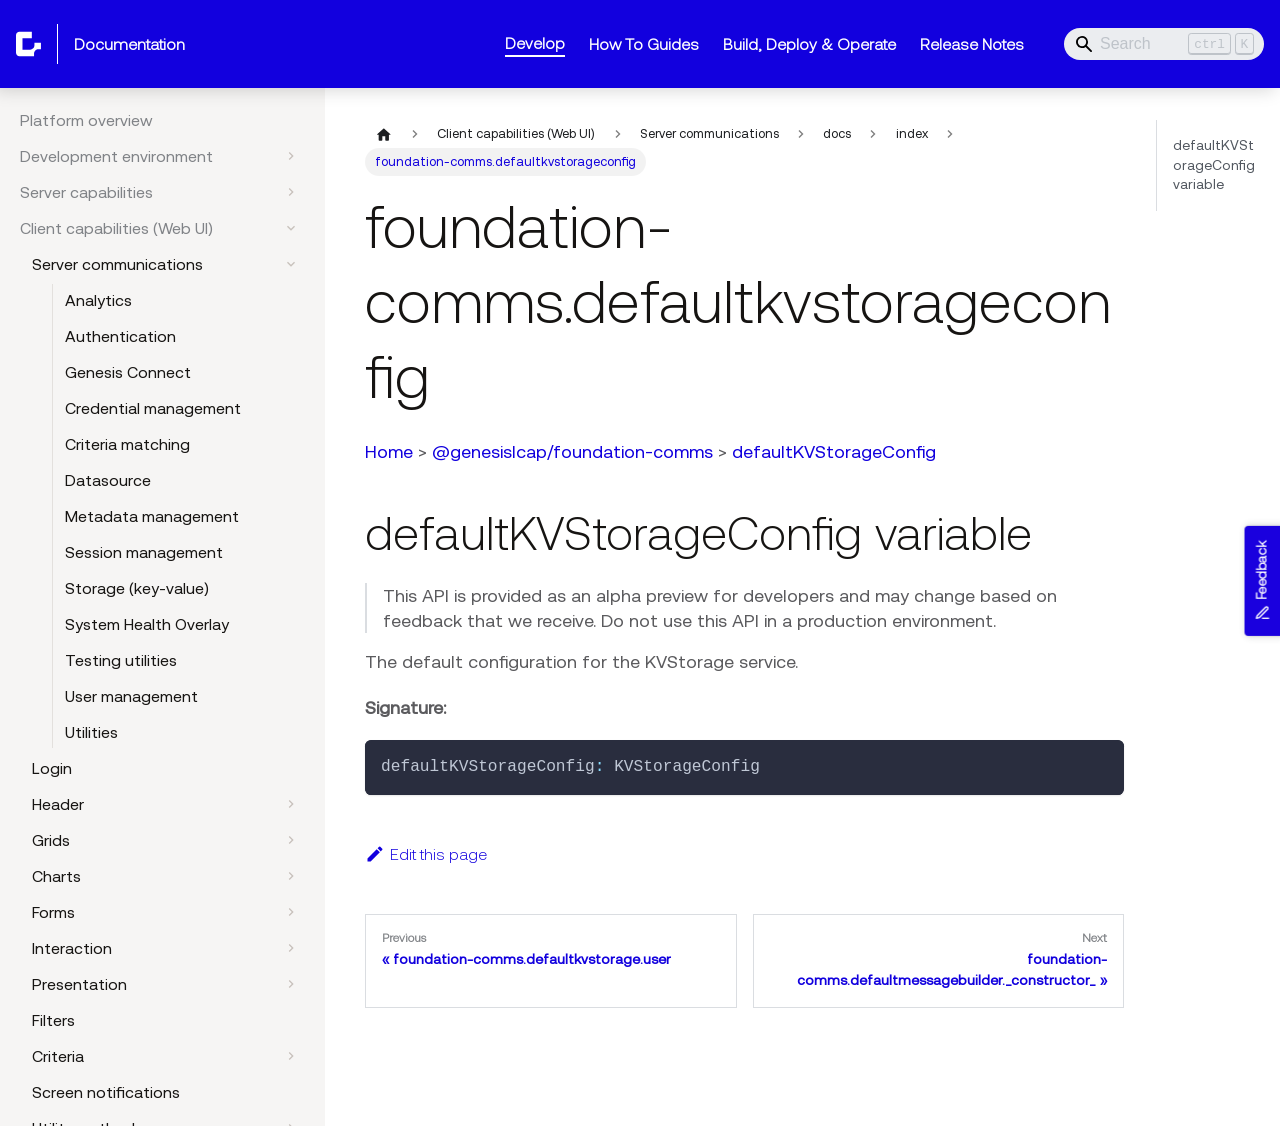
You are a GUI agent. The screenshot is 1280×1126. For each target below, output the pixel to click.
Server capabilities (86, 192)
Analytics (98, 300)
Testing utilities (121, 660)
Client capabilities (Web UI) (116, 228)
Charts (56, 876)
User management (131, 696)
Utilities (91, 732)
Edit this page (426, 854)
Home (389, 451)
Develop (535, 43)
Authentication (120, 336)
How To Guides (644, 44)
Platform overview (86, 120)
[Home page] (384, 134)
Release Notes (972, 44)
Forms (53, 912)
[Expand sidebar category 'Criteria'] (291, 1056)
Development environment (116, 156)
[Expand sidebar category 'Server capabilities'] (291, 192)
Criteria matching (127, 444)
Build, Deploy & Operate (809, 44)
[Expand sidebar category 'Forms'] (291, 912)
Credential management (153, 408)
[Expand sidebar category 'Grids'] (291, 840)
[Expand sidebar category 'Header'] (291, 804)
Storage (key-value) (137, 588)
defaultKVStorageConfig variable (1214, 164)
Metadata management (152, 516)
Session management (144, 552)
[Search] (1164, 44)
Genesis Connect (128, 372)
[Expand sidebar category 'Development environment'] (291, 156)
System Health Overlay (147, 624)
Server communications (117, 264)
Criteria (58, 1056)
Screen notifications (106, 1092)
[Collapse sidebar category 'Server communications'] (291, 264)
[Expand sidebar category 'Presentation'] (291, 984)
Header (58, 804)
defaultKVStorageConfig (834, 451)
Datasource (108, 480)
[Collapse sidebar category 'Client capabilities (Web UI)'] (291, 228)
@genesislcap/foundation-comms (572, 451)
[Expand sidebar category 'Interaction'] (291, 948)
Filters (53, 1020)
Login (52, 768)
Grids (51, 840)
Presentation (79, 984)
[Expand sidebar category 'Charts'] (291, 876)
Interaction (72, 948)
